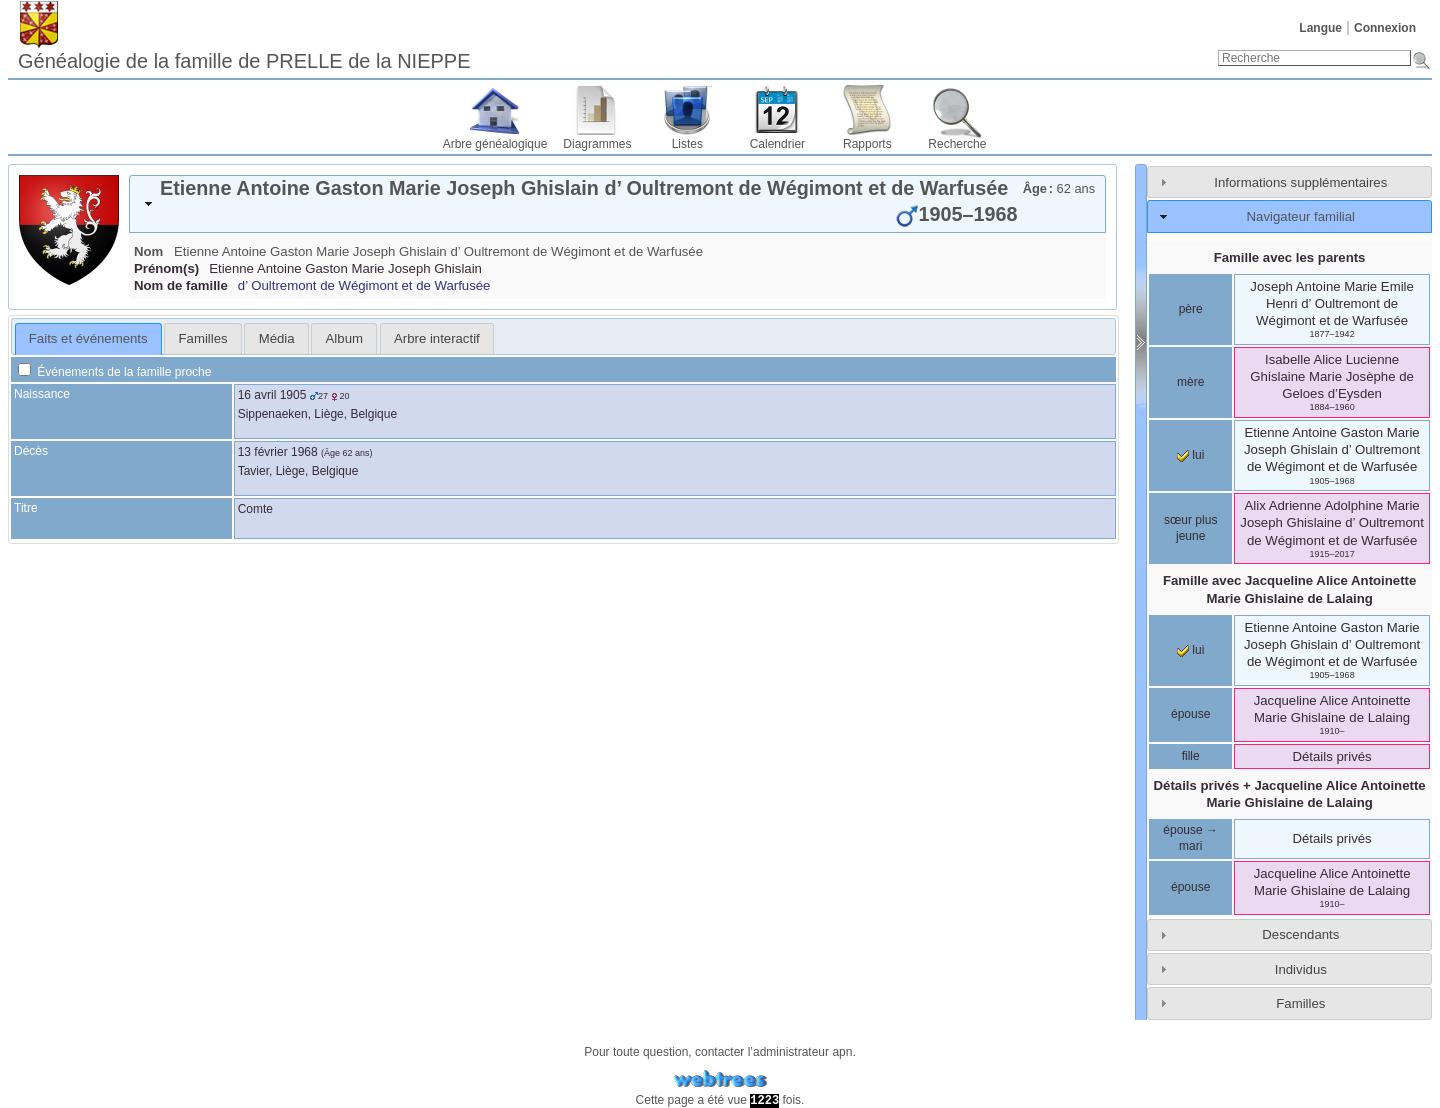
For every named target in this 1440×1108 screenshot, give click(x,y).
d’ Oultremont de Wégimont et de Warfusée (364, 285)
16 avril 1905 (272, 395)
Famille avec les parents (1290, 257)
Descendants (1300, 934)
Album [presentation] (344, 338)
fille (1191, 756)
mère (1190, 382)
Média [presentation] (277, 338)
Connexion (1385, 28)
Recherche (957, 144)
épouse (1190, 714)
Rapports (867, 144)
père (1191, 309)
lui (1190, 455)
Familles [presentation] (203, 338)
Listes (687, 144)
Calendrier (777, 144)
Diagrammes (597, 144)
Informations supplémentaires (1300, 182)
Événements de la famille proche (114, 372)
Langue (1320, 28)
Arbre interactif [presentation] (437, 338)
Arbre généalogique (495, 144)
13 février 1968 (278, 452)
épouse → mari (1190, 838)
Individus (1301, 969)
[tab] (617, 204)
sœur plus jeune (1190, 528)
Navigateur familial (1301, 216)
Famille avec (1289, 589)
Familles (1300, 1003)
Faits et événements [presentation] (88, 338)
